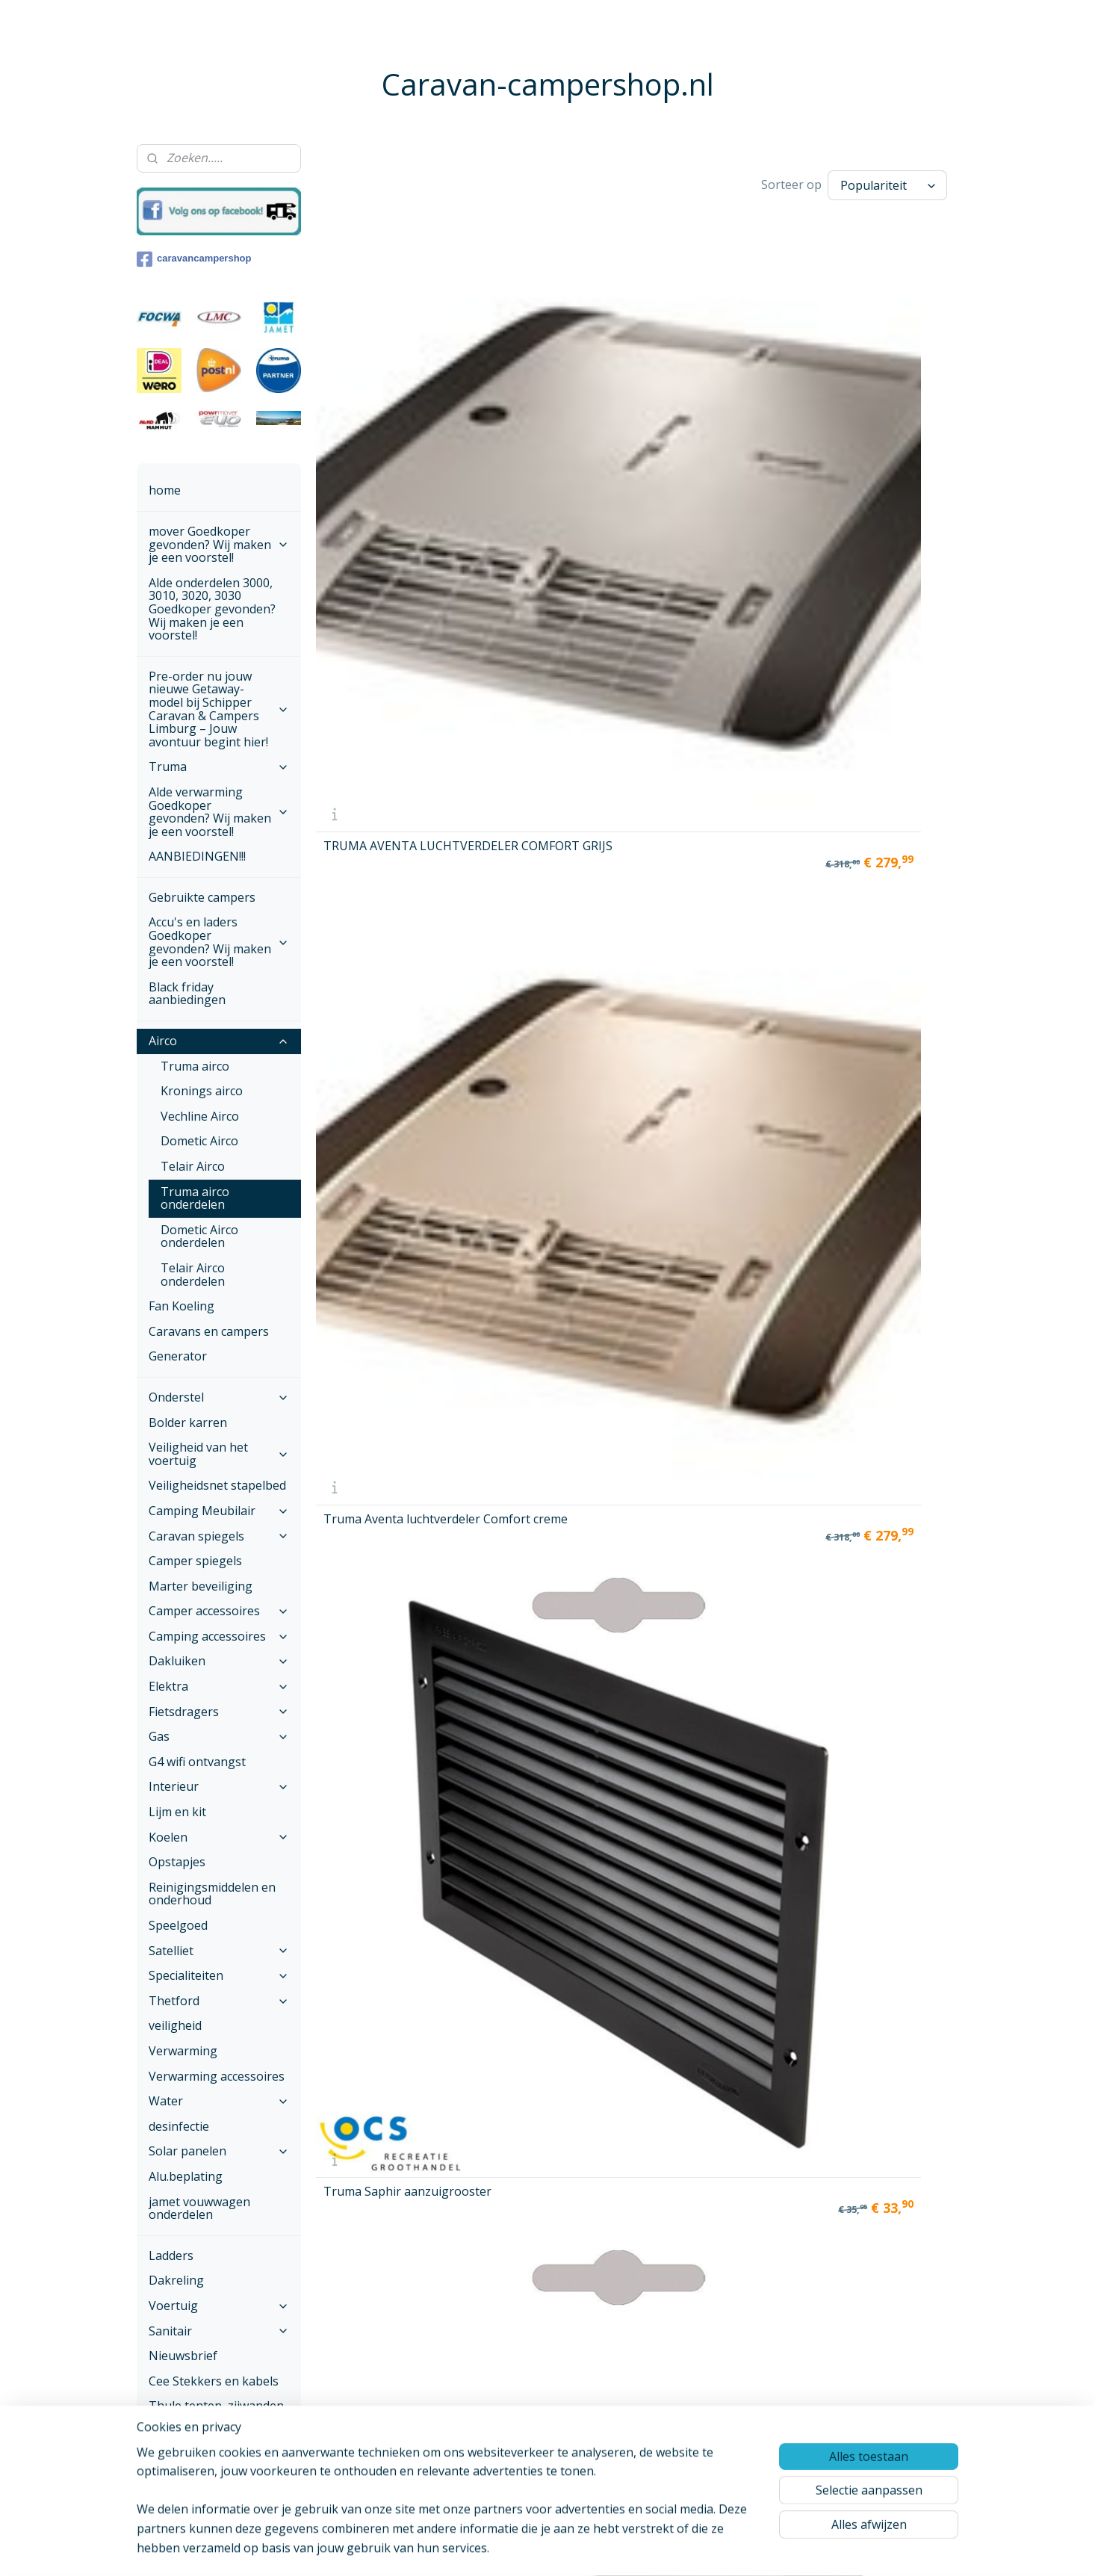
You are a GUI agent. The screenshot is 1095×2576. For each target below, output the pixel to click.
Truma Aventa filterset (551, 823)
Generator (178, 1356)
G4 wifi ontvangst (197, 1761)
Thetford (219, 2001)
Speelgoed (178, 1925)
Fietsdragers (219, 1711)
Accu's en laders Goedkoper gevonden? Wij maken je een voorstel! (219, 942)
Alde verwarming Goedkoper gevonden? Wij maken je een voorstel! (219, 812)
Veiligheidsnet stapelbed (217, 1485)
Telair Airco (193, 1166)
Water (219, 2101)
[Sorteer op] (887, 185)
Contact (170, 2482)
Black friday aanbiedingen (187, 994)
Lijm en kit (177, 1811)
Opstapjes (177, 1862)
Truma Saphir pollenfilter (855, 613)
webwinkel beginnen (600, 2548)
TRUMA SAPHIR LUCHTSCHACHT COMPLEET (535, 1031)
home (165, 490)
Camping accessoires (219, 1636)
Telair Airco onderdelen (193, 1274)
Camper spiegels (195, 1560)
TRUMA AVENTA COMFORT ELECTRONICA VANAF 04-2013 (384, 1025)
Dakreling (176, 2280)
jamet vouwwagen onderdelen (199, 2208)
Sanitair (219, 2331)
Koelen (219, 1837)
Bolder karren (188, 1422)
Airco (219, 1040)
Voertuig (219, 2305)
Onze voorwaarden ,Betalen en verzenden (211, 2450)
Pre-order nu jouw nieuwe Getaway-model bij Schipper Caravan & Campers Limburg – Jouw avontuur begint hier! (219, 709)
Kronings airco (202, 1091)
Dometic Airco (199, 1141)
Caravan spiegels (219, 1536)
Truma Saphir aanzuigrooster (695, 387)
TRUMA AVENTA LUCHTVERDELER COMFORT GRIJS (372, 381)
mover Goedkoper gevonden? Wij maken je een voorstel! (219, 544)
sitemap (511, 2548)
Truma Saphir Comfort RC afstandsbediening (716, 820)
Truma (219, 766)
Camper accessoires (219, 1611)
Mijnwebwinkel (730, 2548)
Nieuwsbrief (183, 2355)
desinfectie (179, 2126)
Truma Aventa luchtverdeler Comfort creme (550, 381)
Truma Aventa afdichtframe (692, 604)
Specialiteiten (219, 1975)
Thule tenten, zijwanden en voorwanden (216, 2412)
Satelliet (219, 1950)
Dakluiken (219, 1661)
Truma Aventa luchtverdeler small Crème (541, 598)
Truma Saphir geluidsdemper (858, 396)
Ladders (171, 2255)
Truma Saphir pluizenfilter (362, 820)
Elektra (219, 1686)
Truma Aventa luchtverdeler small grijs (390, 604)
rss (542, 2548)
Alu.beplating (186, 2176)
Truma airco (195, 1066)
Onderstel (219, 1397)
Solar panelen (219, 2151)
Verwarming (183, 2051)
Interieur (219, 1786)
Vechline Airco (200, 1116)
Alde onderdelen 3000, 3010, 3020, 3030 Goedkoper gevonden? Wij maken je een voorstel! (212, 609)
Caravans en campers (209, 1331)
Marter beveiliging (200, 1586)
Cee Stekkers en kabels (214, 2381)
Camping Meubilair (219, 1510)
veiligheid (175, 2025)
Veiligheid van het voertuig (219, 1454)
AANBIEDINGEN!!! (197, 856)
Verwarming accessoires (217, 2076)
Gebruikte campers (202, 897)
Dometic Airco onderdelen (199, 1236)
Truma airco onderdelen (195, 1198)
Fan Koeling (181, 1306)
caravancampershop (194, 259)
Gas (219, 1736)
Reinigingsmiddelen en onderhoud (212, 1894)
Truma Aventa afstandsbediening (868, 820)
